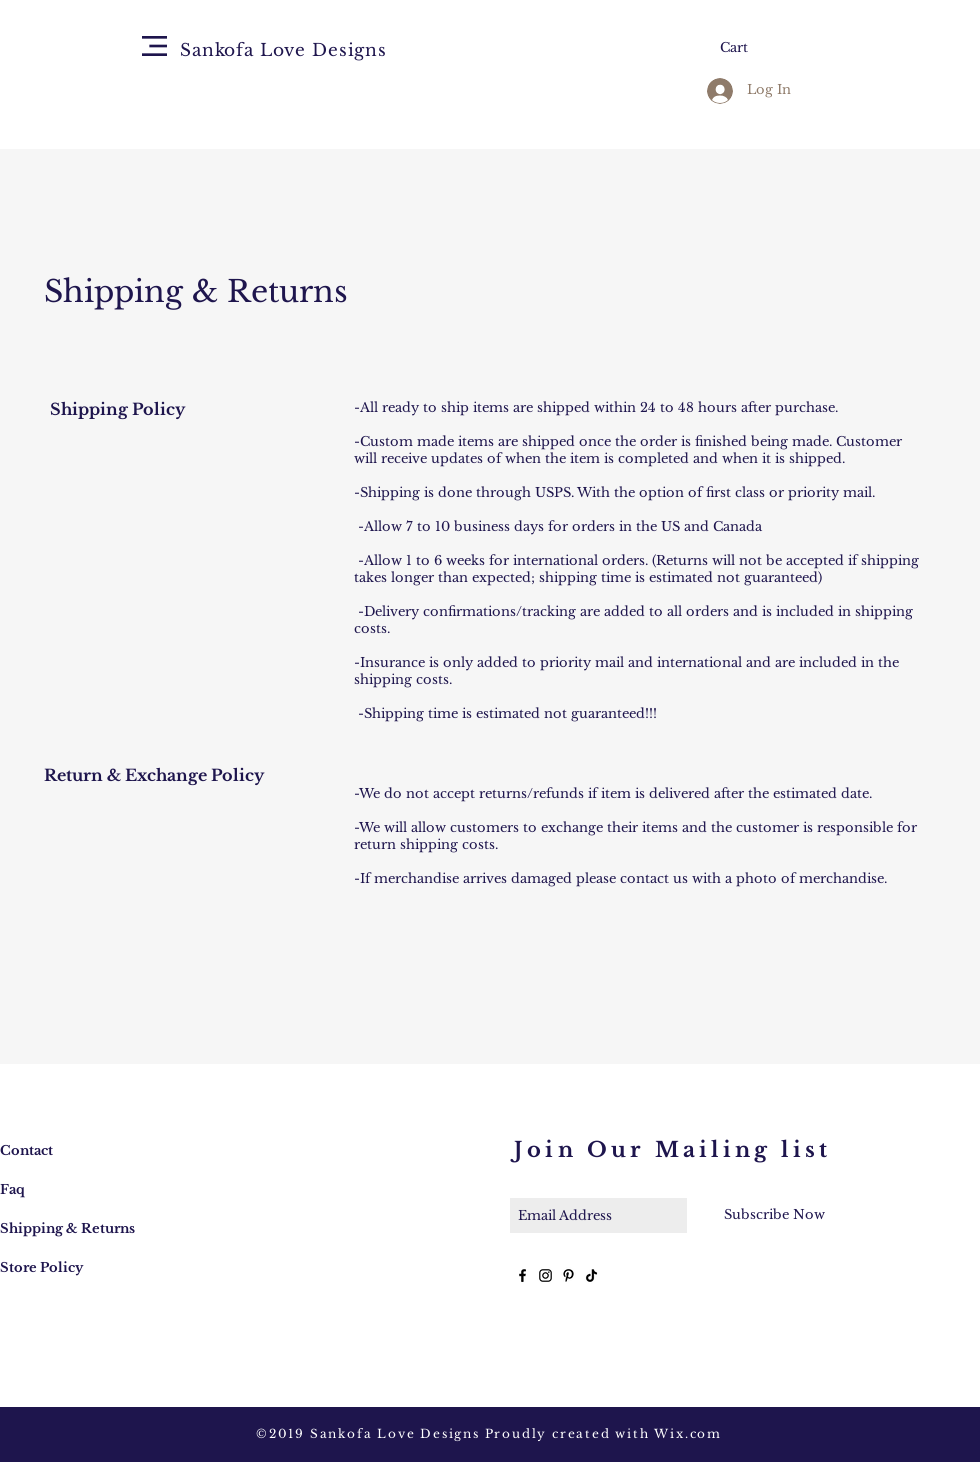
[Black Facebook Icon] (522, 1275)
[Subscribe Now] (774, 1215)
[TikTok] (591, 1275)
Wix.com (688, 1433)
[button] (154, 46)
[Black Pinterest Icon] (568, 1275)
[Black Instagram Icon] (545, 1275)
